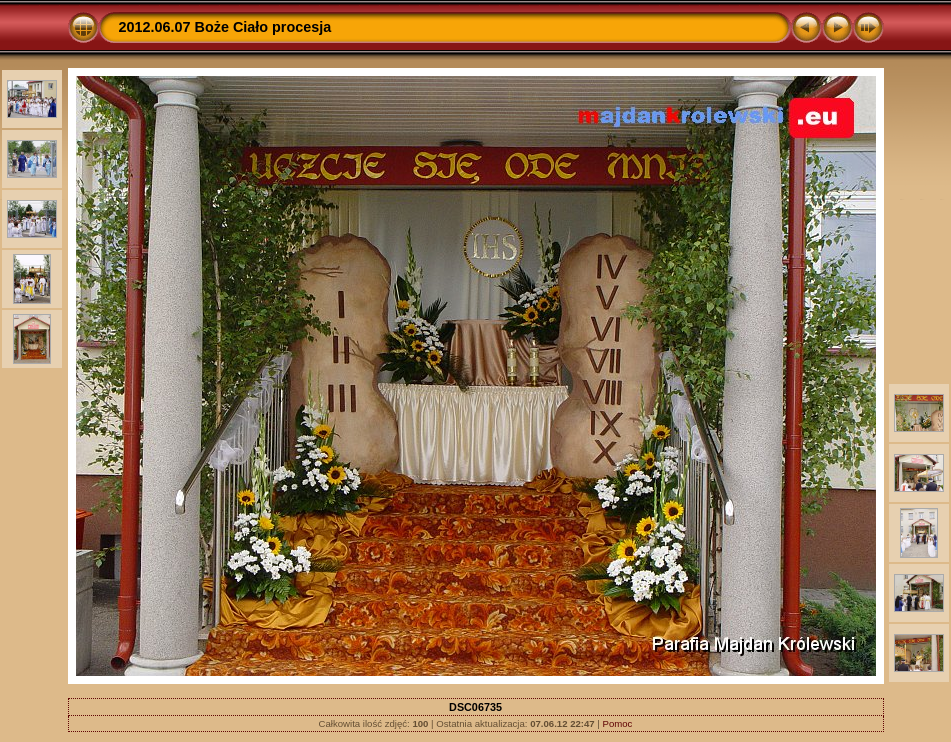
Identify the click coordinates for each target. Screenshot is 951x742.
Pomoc (618, 723)
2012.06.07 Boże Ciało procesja (225, 27)
